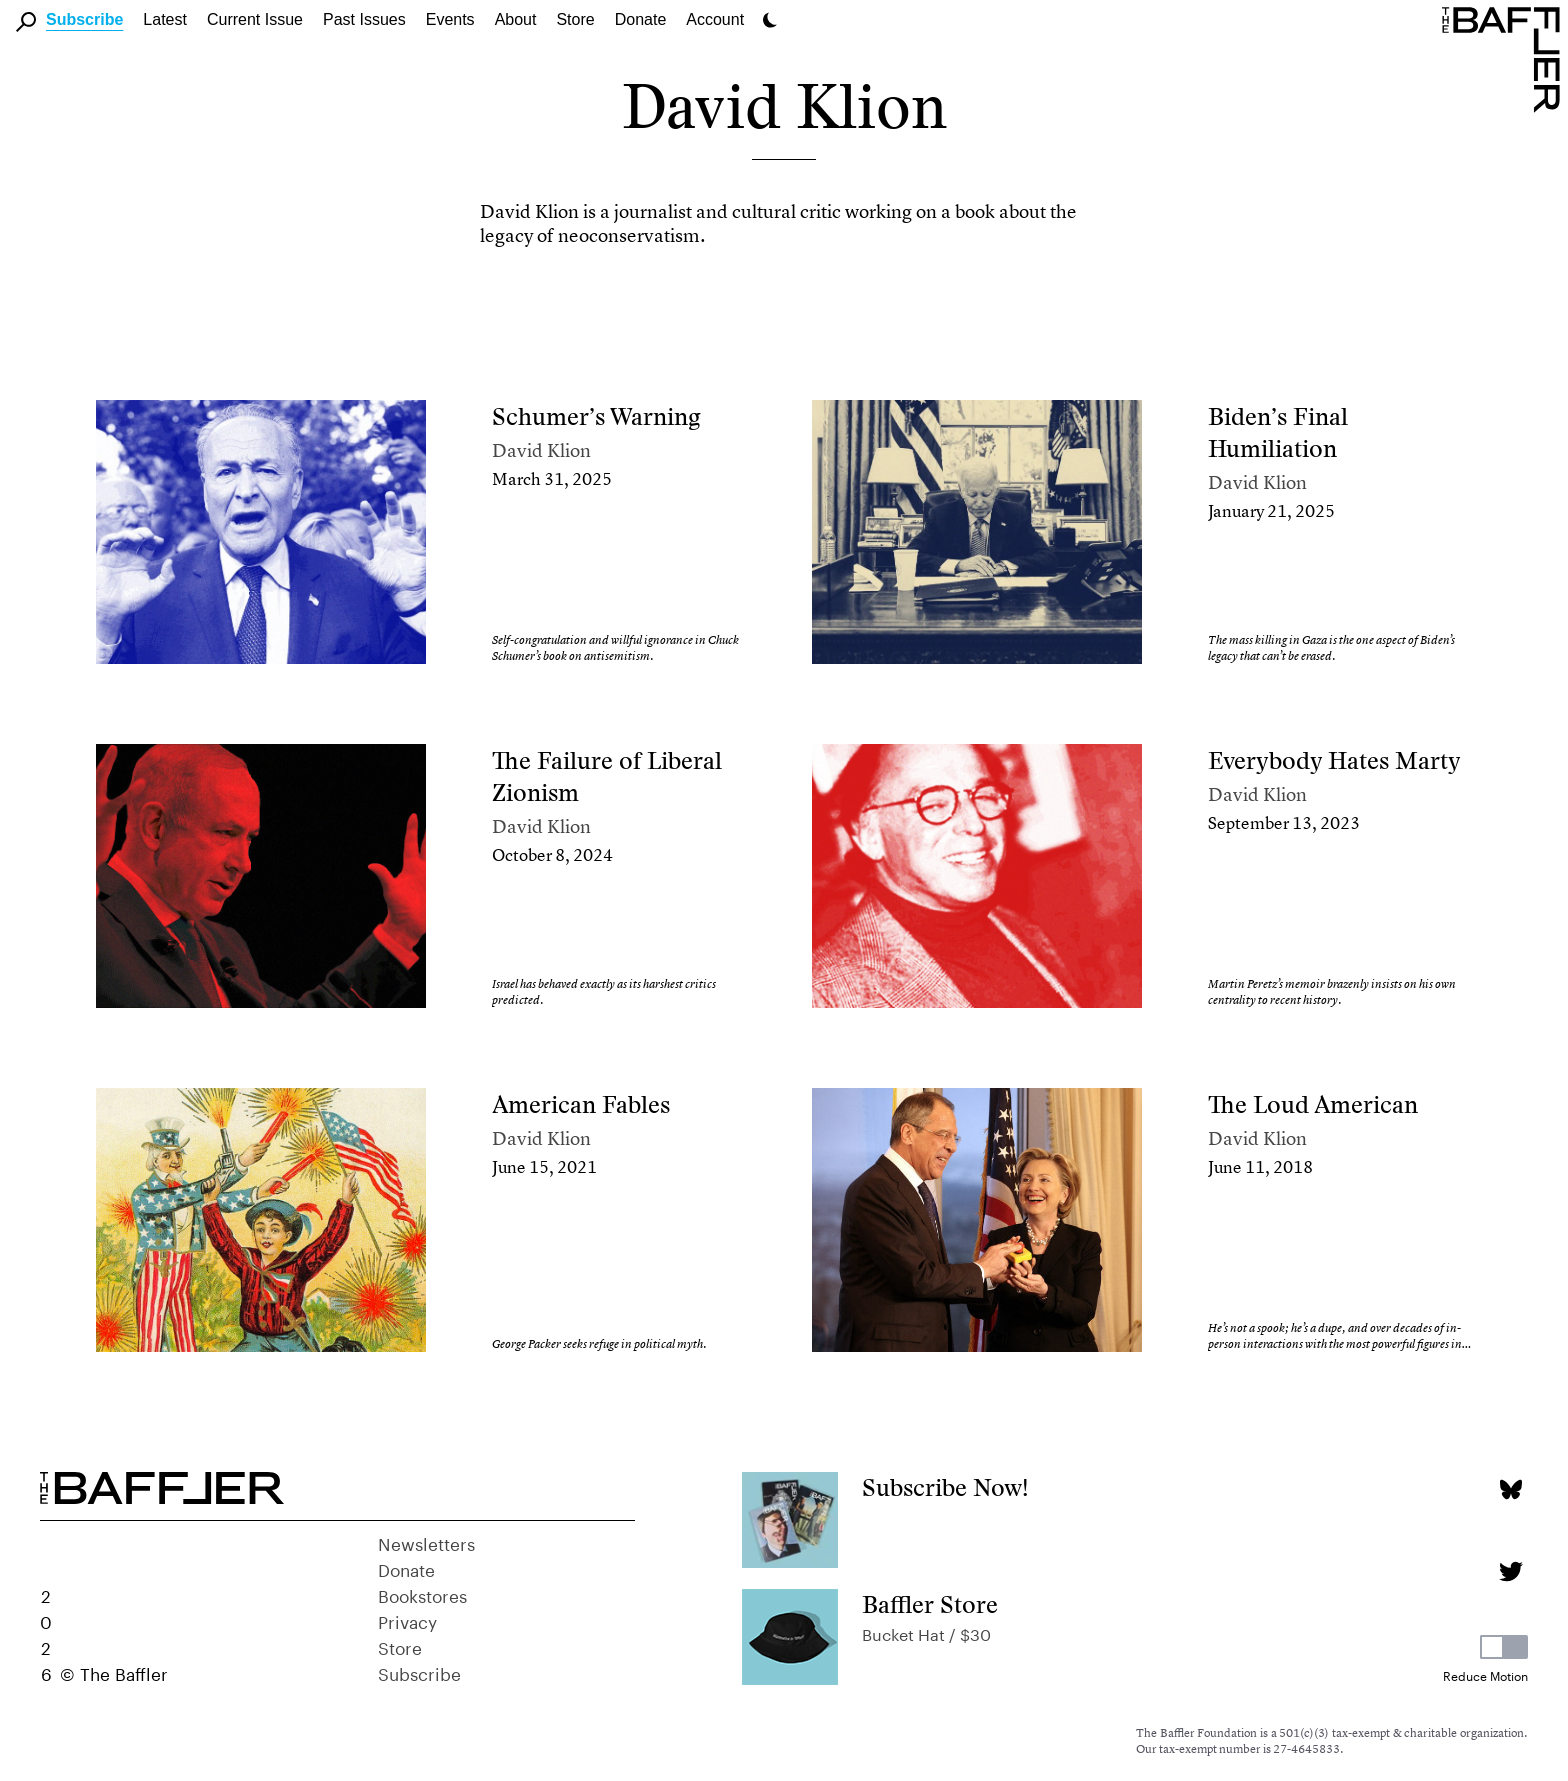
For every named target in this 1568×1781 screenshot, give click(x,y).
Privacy (407, 1620)
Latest (165, 19)
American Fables (581, 1104)
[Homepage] (1505, 58)
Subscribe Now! (945, 1487)
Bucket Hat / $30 (926, 1632)
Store (400, 1646)
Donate (641, 19)
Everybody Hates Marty (1334, 760)
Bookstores (422, 1594)
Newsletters (426, 1542)
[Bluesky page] (1510, 1489)
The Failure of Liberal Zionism (607, 776)
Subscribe (84, 19)
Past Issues (364, 19)
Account (715, 19)
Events (450, 19)
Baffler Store (930, 1604)
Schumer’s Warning (596, 416)
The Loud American (1313, 1104)
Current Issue (255, 19)
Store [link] (575, 19)
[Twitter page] (1510, 1571)
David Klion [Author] (541, 450)
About (516, 19)
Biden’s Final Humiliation (1278, 432)
